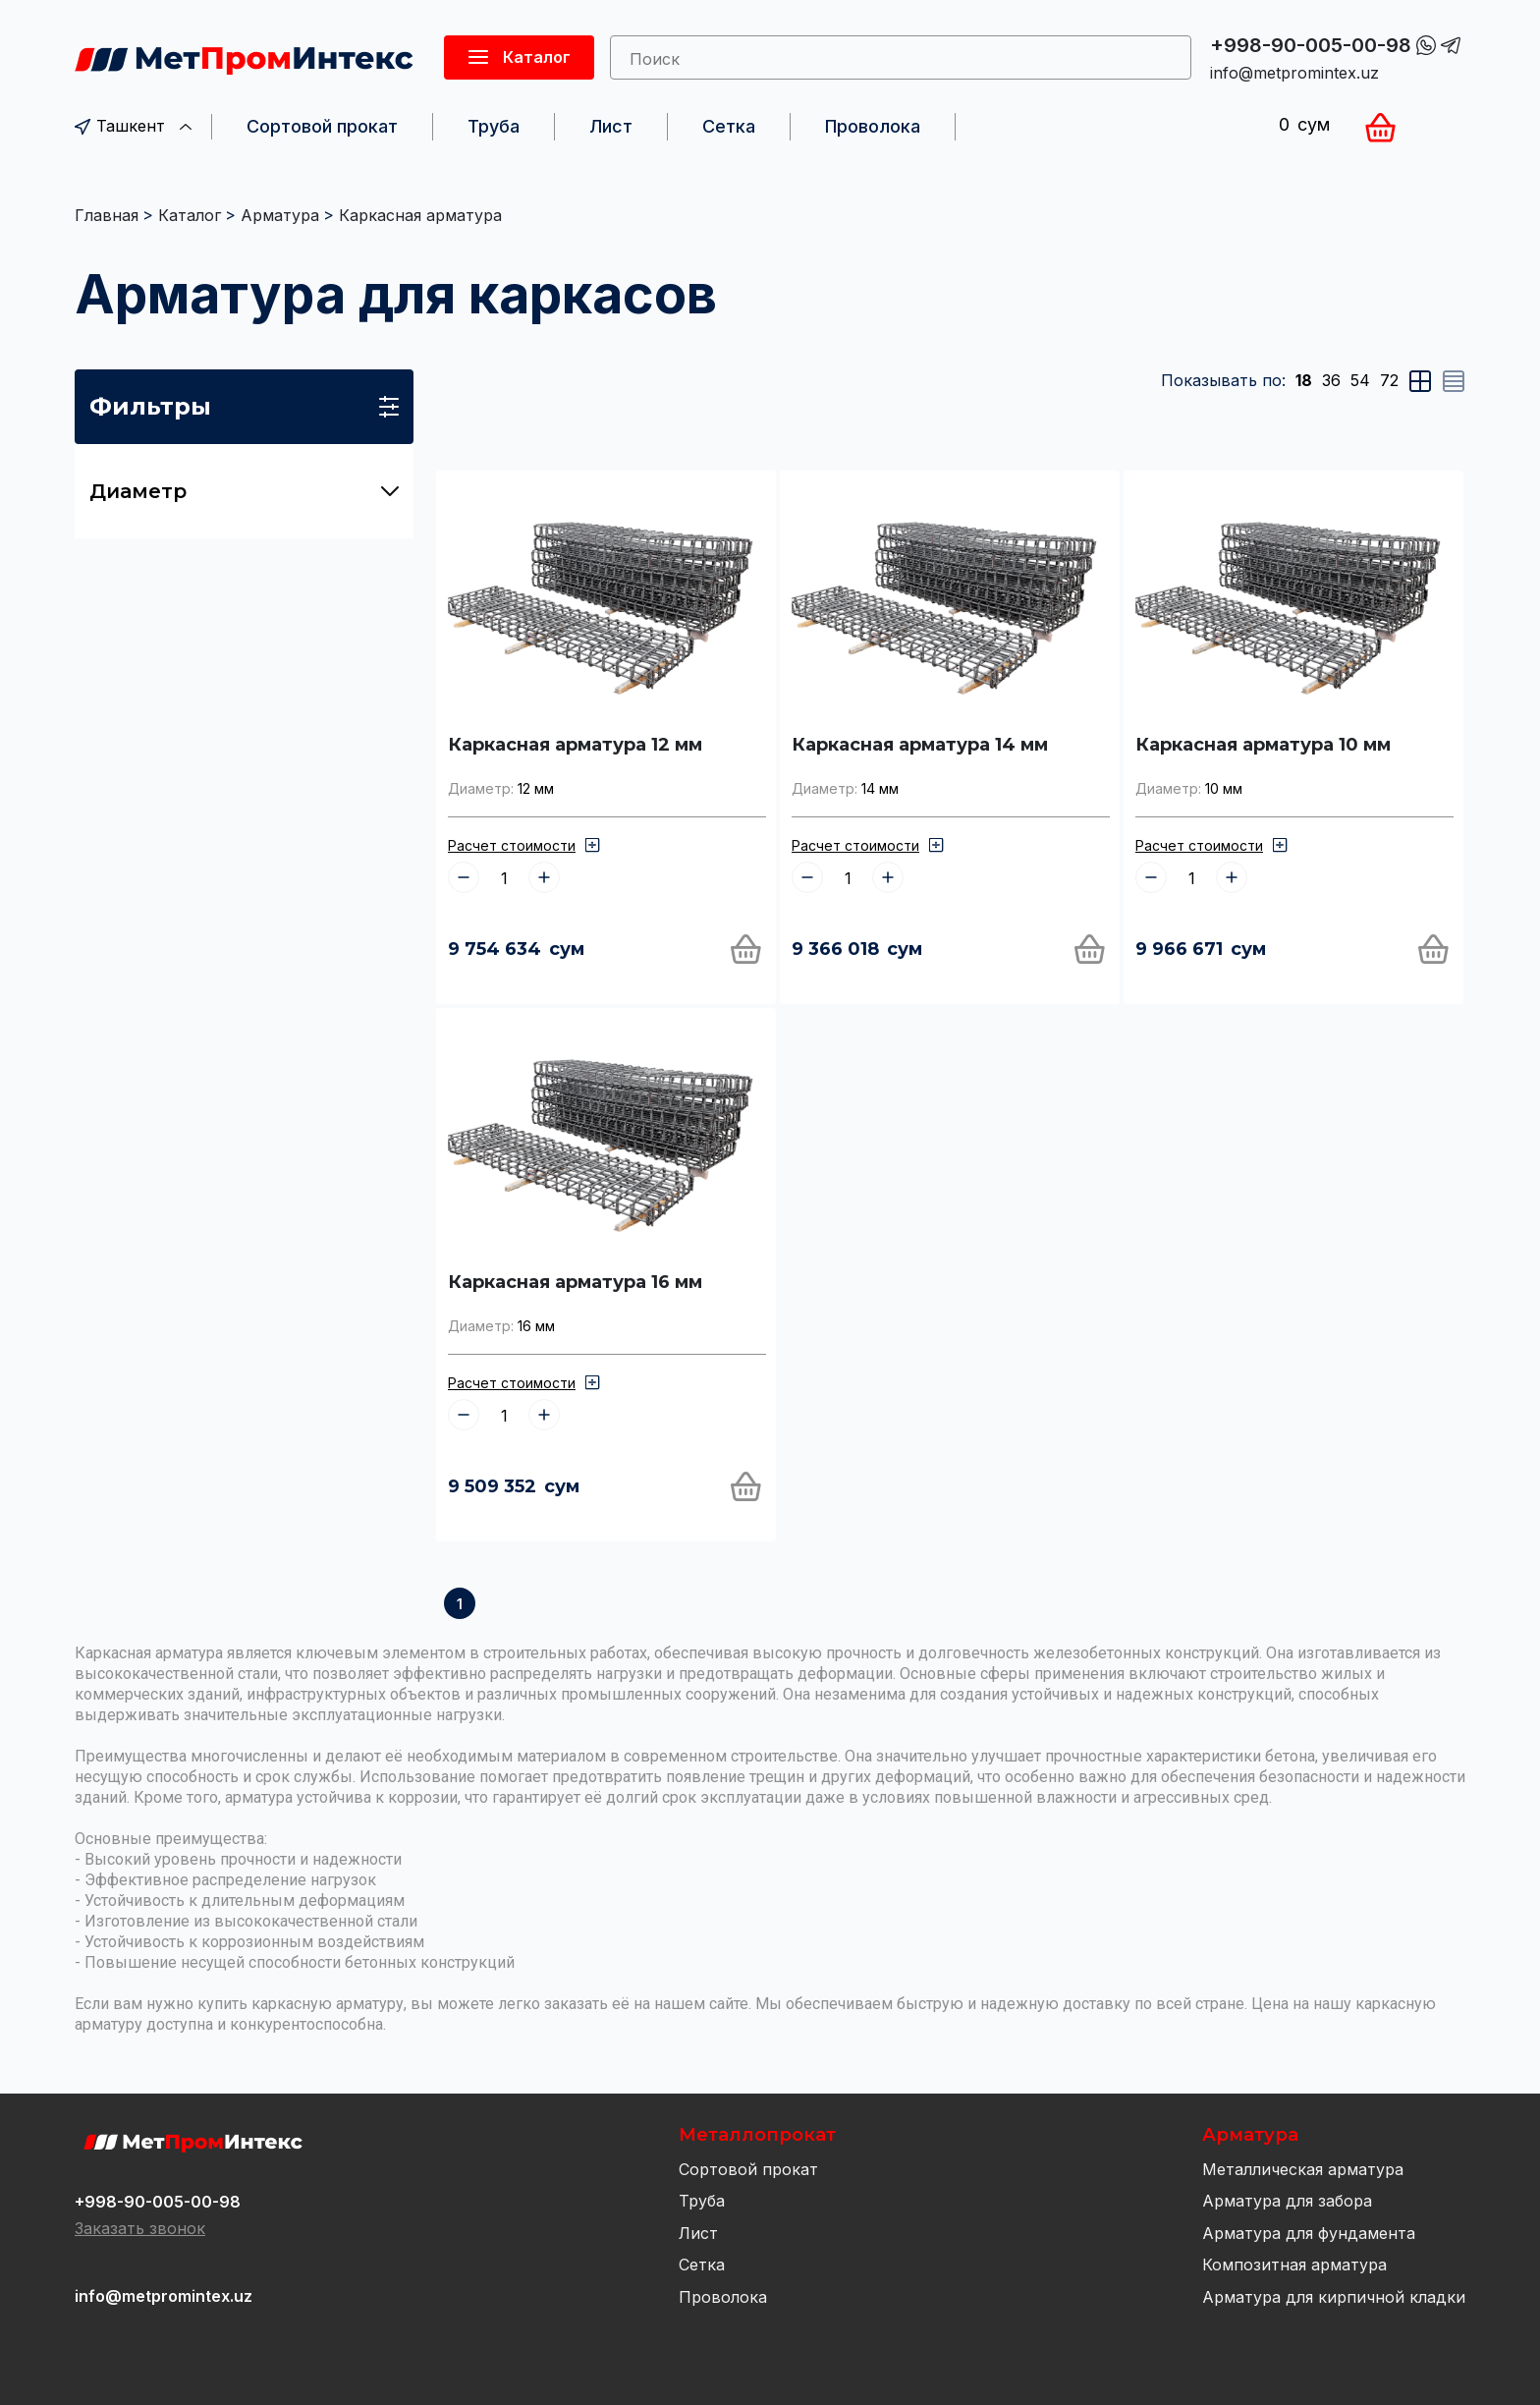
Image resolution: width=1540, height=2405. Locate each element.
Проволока (872, 126)
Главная (106, 215)
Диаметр (244, 491)
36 (1331, 380)
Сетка (728, 126)
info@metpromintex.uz (1294, 73)
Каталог (189, 215)
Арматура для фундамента (1308, 2233)
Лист (610, 126)
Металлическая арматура (1302, 2169)
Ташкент (133, 126)
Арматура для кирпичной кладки (1333, 2297)
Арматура (280, 215)
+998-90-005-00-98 (1310, 45)
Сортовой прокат (322, 126)
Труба (494, 126)
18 (1303, 380)
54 (1360, 380)
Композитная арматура (1294, 2264)
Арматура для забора (1287, 2200)
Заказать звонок (140, 2228)
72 (1389, 380)
